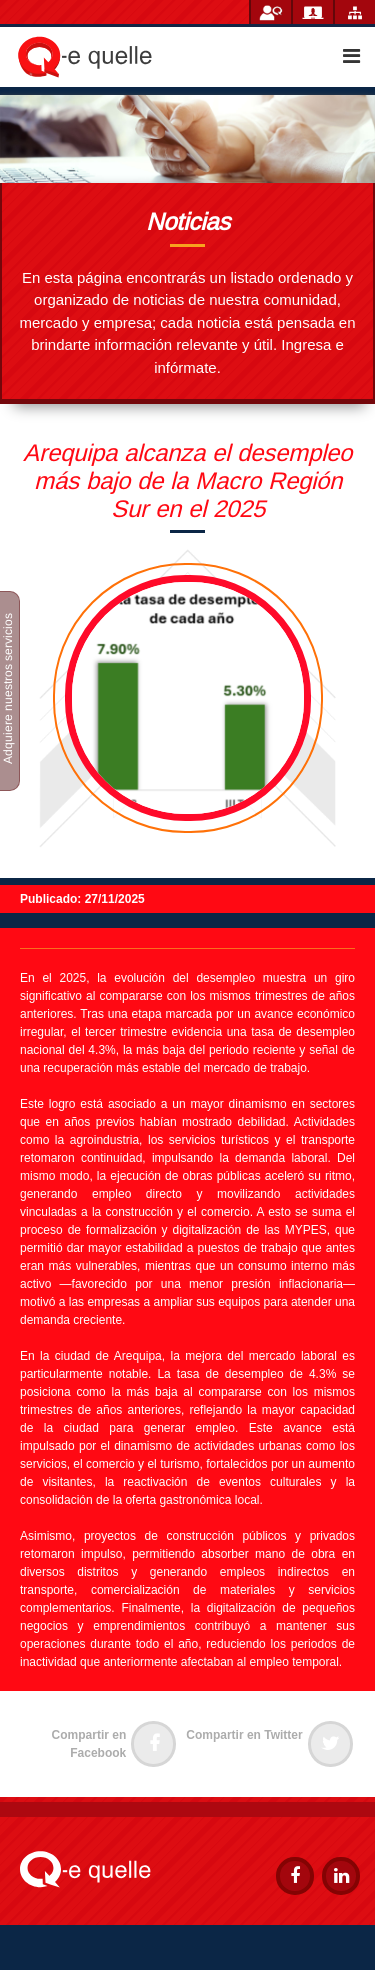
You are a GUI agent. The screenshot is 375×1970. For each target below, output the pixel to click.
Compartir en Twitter (269, 1735)
